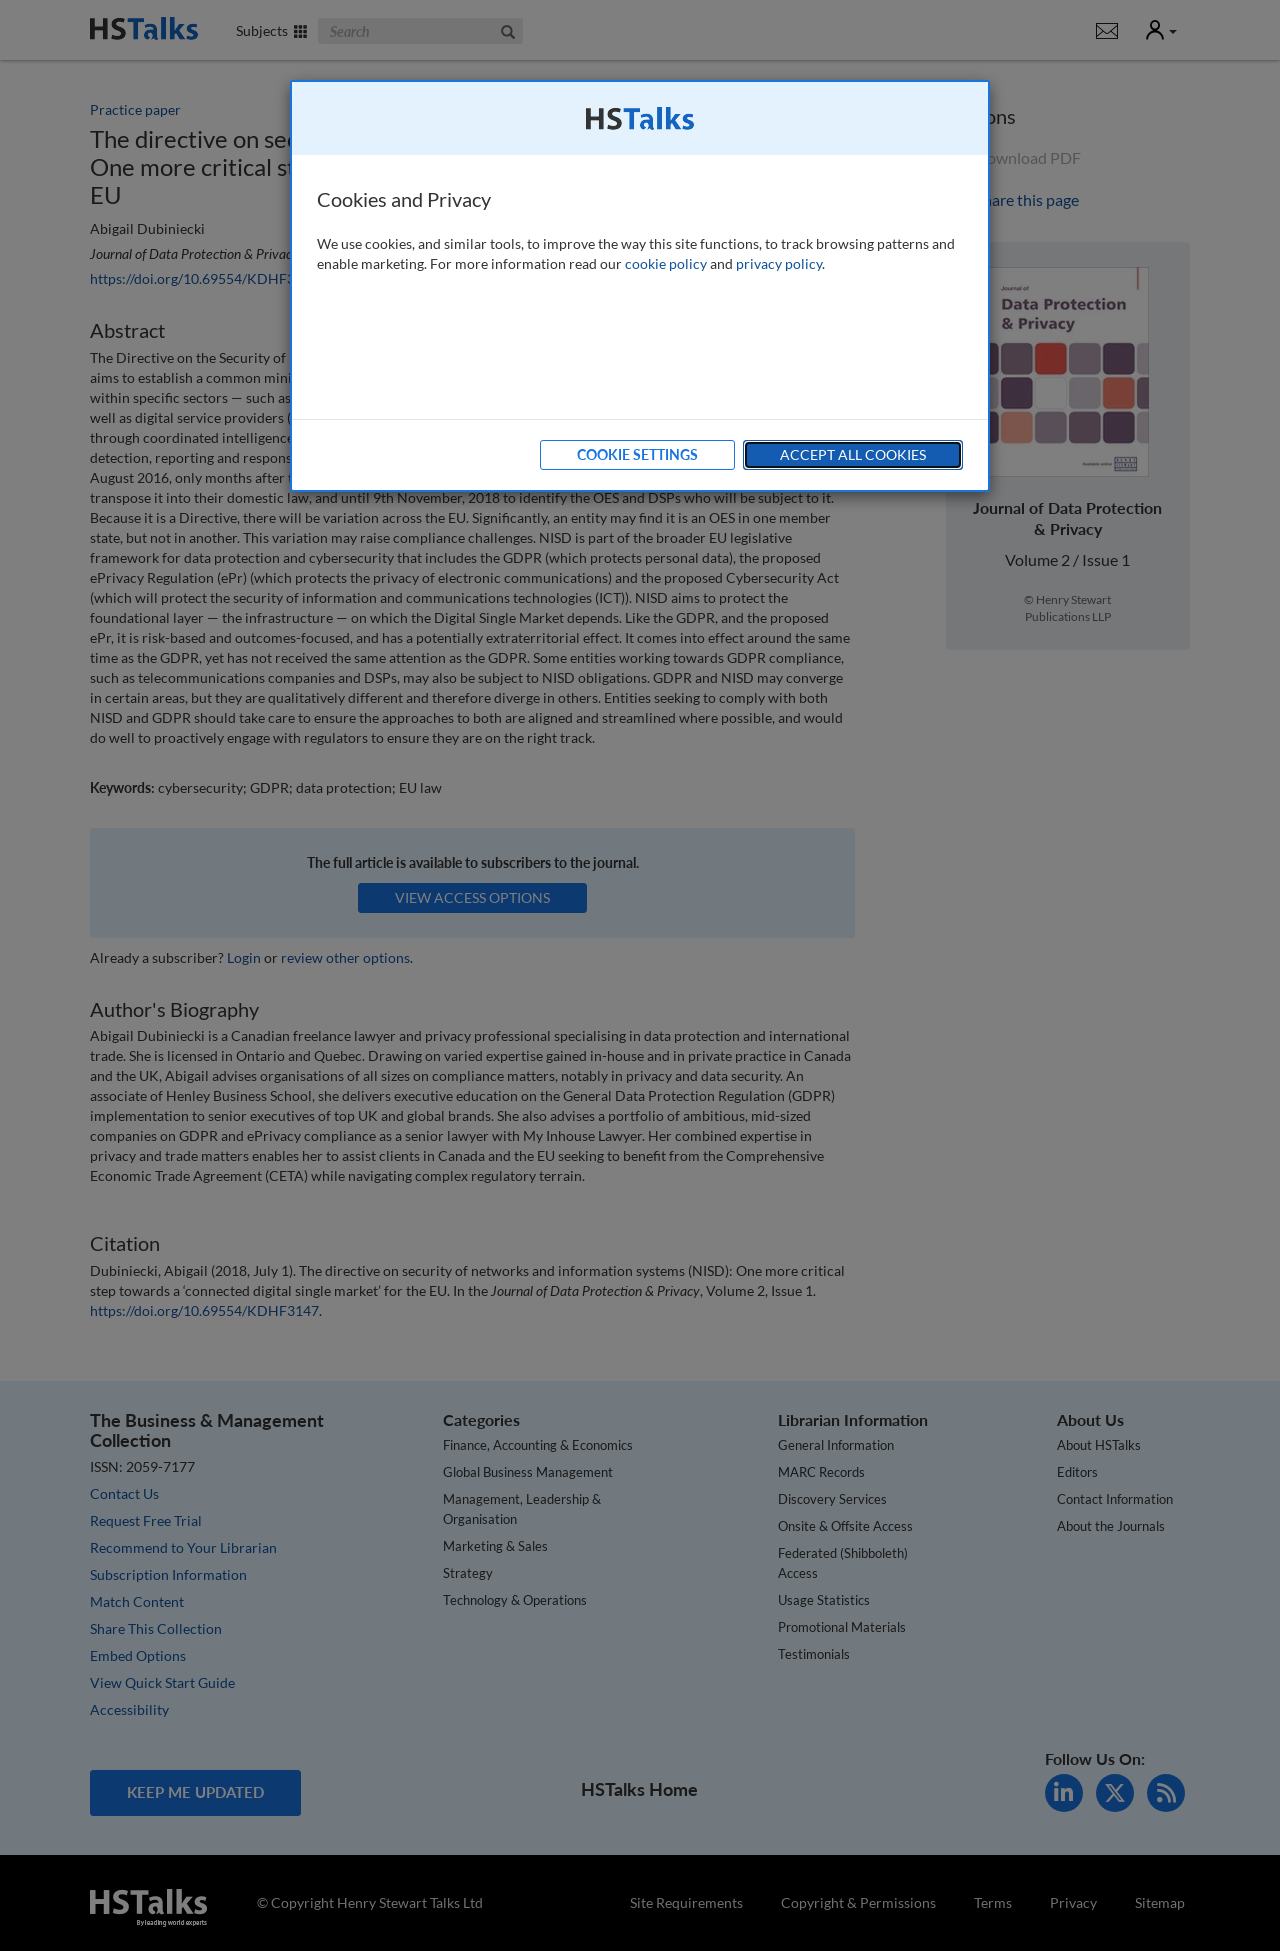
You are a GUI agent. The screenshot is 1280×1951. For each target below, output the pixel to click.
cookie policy (666, 263)
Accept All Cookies (853, 454)
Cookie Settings (637, 454)
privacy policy (779, 263)
